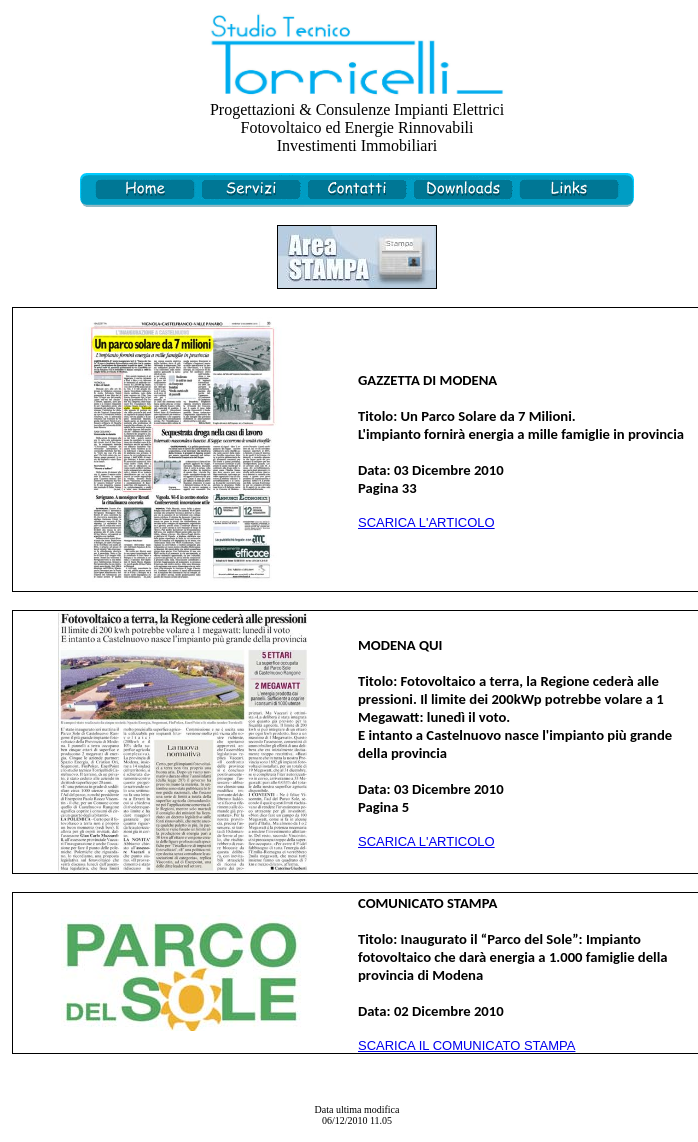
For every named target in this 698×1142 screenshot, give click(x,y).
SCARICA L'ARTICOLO (426, 522)
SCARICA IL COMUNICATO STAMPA (466, 1045)
